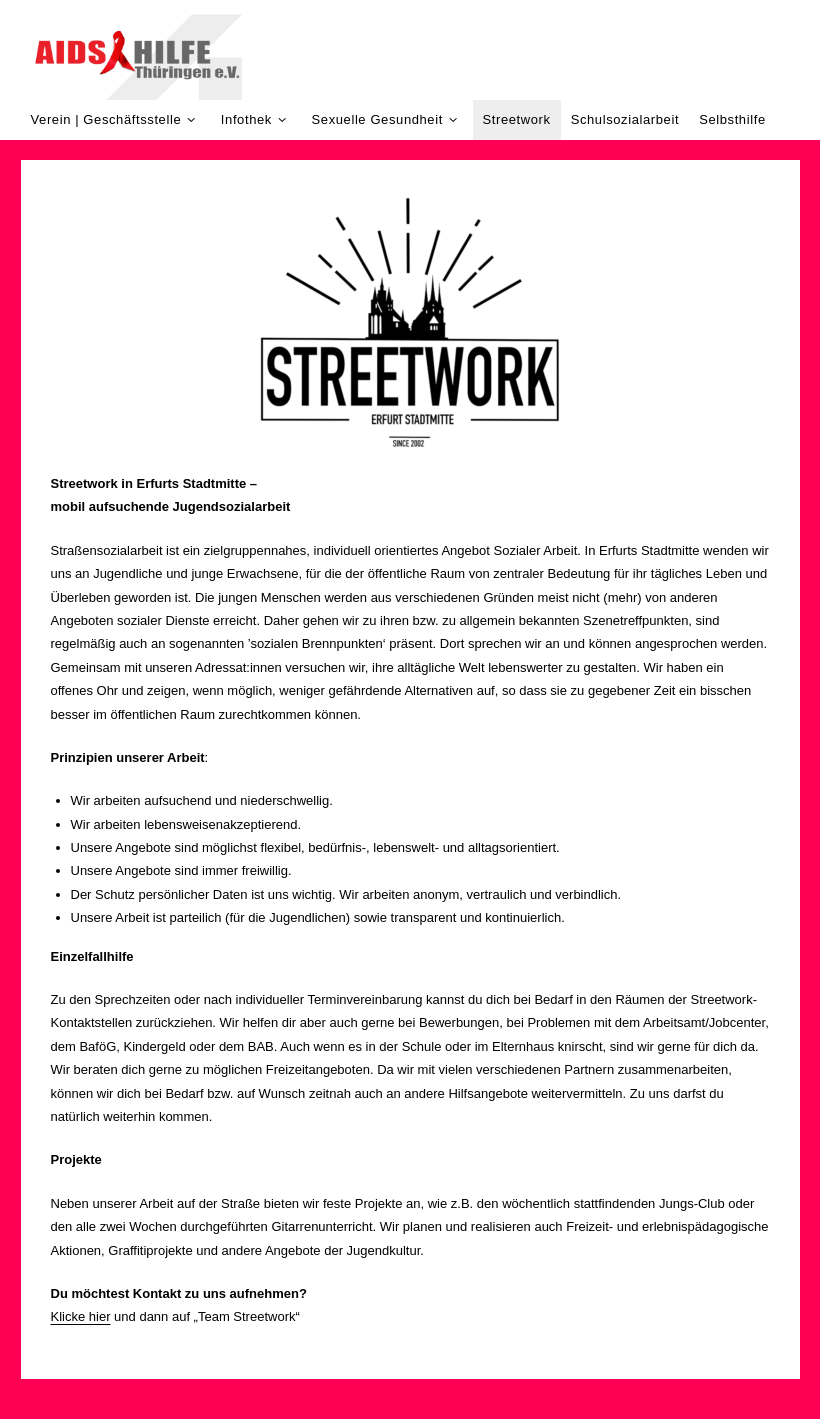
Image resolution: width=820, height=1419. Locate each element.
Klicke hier (81, 1316)
